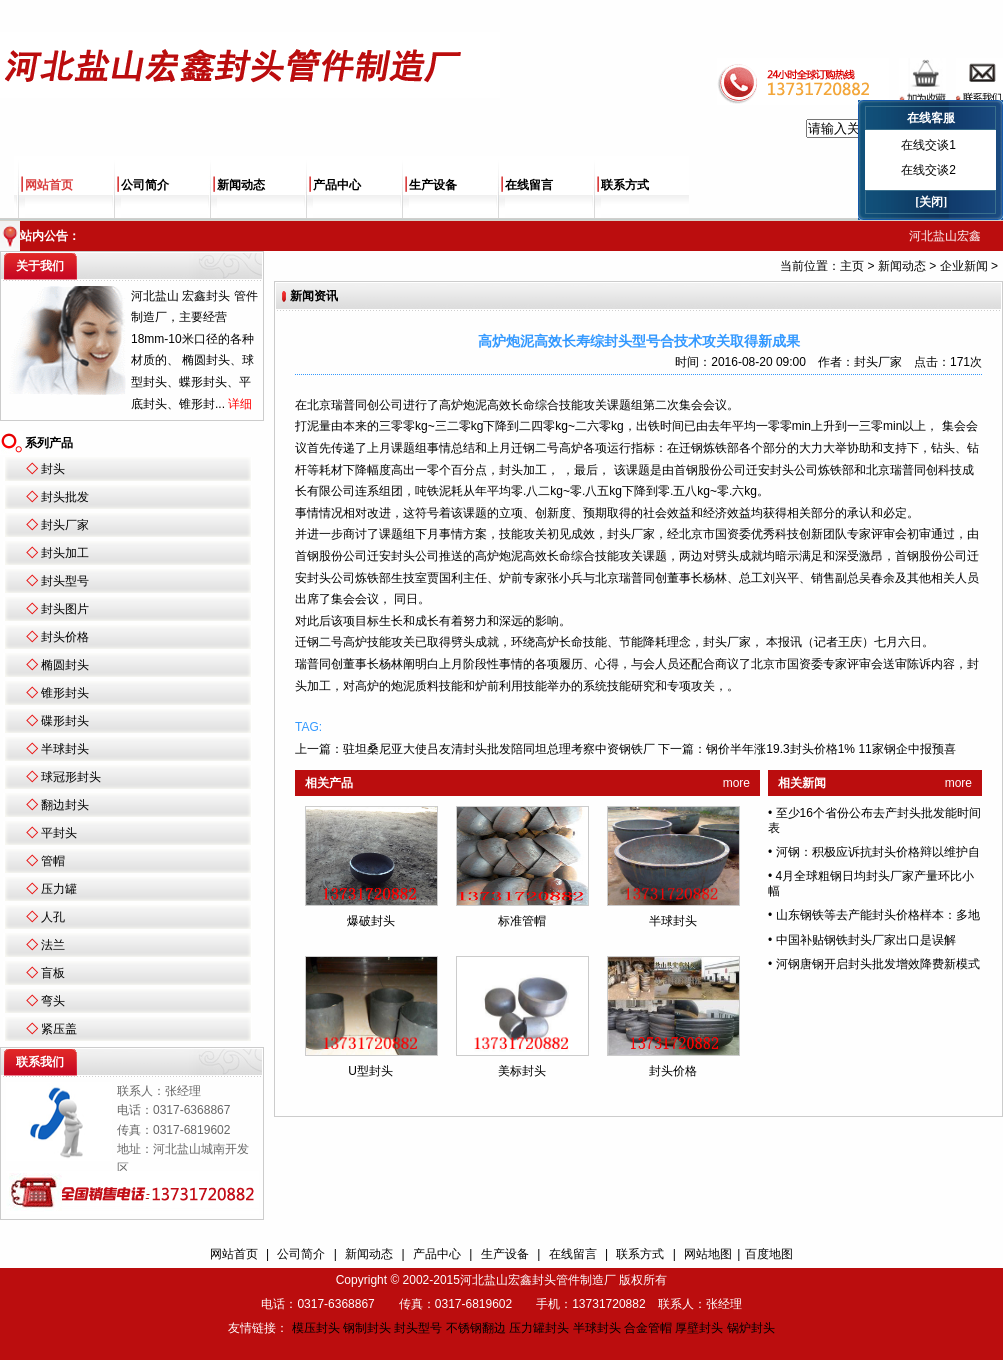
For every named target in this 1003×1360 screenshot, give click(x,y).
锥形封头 (65, 693)
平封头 (59, 833)
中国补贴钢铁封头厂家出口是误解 (866, 940)
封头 (53, 469)
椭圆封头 (65, 665)
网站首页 (49, 185)
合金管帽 (648, 1328)
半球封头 (65, 749)
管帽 (53, 861)
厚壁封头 (699, 1328)
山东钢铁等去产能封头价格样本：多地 (878, 915)
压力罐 (59, 889)
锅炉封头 (751, 1328)
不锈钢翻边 (476, 1328)
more (736, 783)
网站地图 (708, 1254)
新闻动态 (241, 185)
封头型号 (65, 581)
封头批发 (65, 497)
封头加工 (65, 553)
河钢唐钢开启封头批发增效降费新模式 (878, 964)
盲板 (53, 973)
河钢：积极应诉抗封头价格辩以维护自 (878, 852)
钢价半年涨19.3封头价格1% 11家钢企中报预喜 (830, 749)
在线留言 (529, 185)
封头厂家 (65, 525)
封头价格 (65, 637)
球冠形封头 (71, 777)
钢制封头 (367, 1328)
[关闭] (931, 202)
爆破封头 (371, 921)
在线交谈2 (928, 170)
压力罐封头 (539, 1328)
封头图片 (65, 609)
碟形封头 (65, 721)
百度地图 (769, 1254)
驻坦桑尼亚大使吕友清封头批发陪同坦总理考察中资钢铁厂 (499, 749)
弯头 (53, 1001)
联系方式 (625, 185)
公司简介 (145, 185)
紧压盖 (59, 1029)
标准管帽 (522, 921)
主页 (852, 266)
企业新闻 (964, 266)
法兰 (53, 945)
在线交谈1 (928, 145)
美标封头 (522, 1071)
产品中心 (337, 185)
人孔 (53, 917)
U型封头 (370, 1071)
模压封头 (316, 1328)
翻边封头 (65, 805)
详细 (240, 404)
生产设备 (433, 185)
